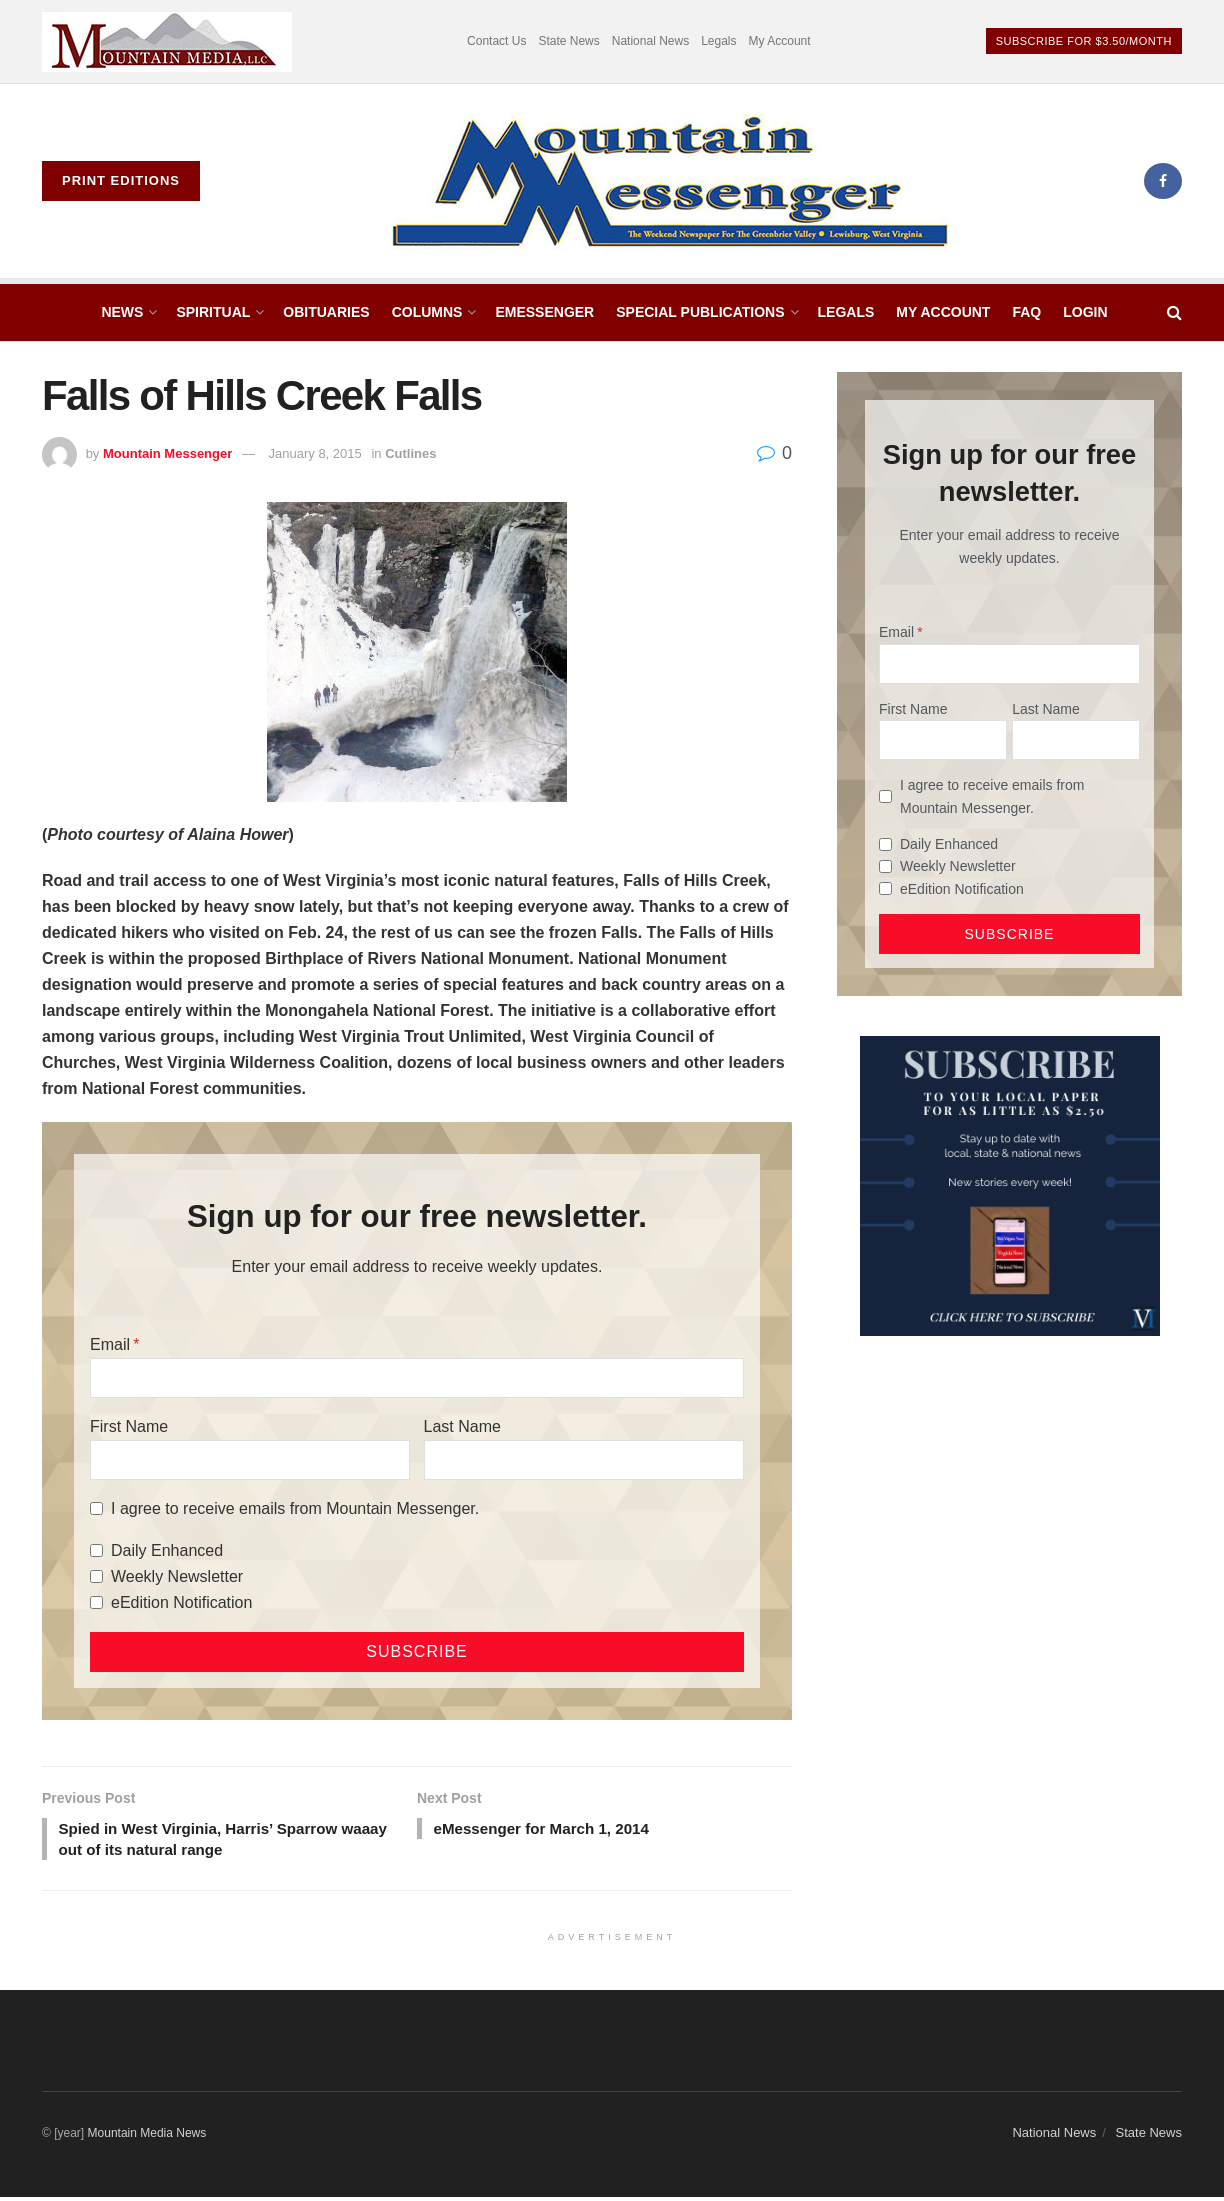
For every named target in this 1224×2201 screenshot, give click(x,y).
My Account (780, 41)
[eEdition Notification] (96, 1602)
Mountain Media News (147, 2136)
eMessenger (544, 312)
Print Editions (121, 180)
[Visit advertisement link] (167, 41)
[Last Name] (584, 1460)
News (122, 312)
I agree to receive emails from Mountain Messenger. (295, 1508)
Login (1085, 312)
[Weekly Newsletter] (96, 1576)
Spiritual (213, 312)
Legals (718, 41)
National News (650, 41)
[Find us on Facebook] (1163, 181)
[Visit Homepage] (672, 181)
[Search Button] (1174, 312)
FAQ (1026, 312)
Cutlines (410, 453)
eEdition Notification (181, 1602)
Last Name (462, 1426)
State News (568, 41)
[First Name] (250, 1460)
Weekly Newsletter (177, 1576)
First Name (129, 1426)
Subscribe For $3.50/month (1084, 41)
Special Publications (700, 312)
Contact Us (496, 41)
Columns (427, 312)
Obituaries (326, 312)
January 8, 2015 (315, 453)
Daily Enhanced (167, 1550)
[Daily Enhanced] (96, 1550)
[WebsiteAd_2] (1010, 1185)
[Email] (417, 1378)
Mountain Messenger (167, 453)
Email (110, 1344)
